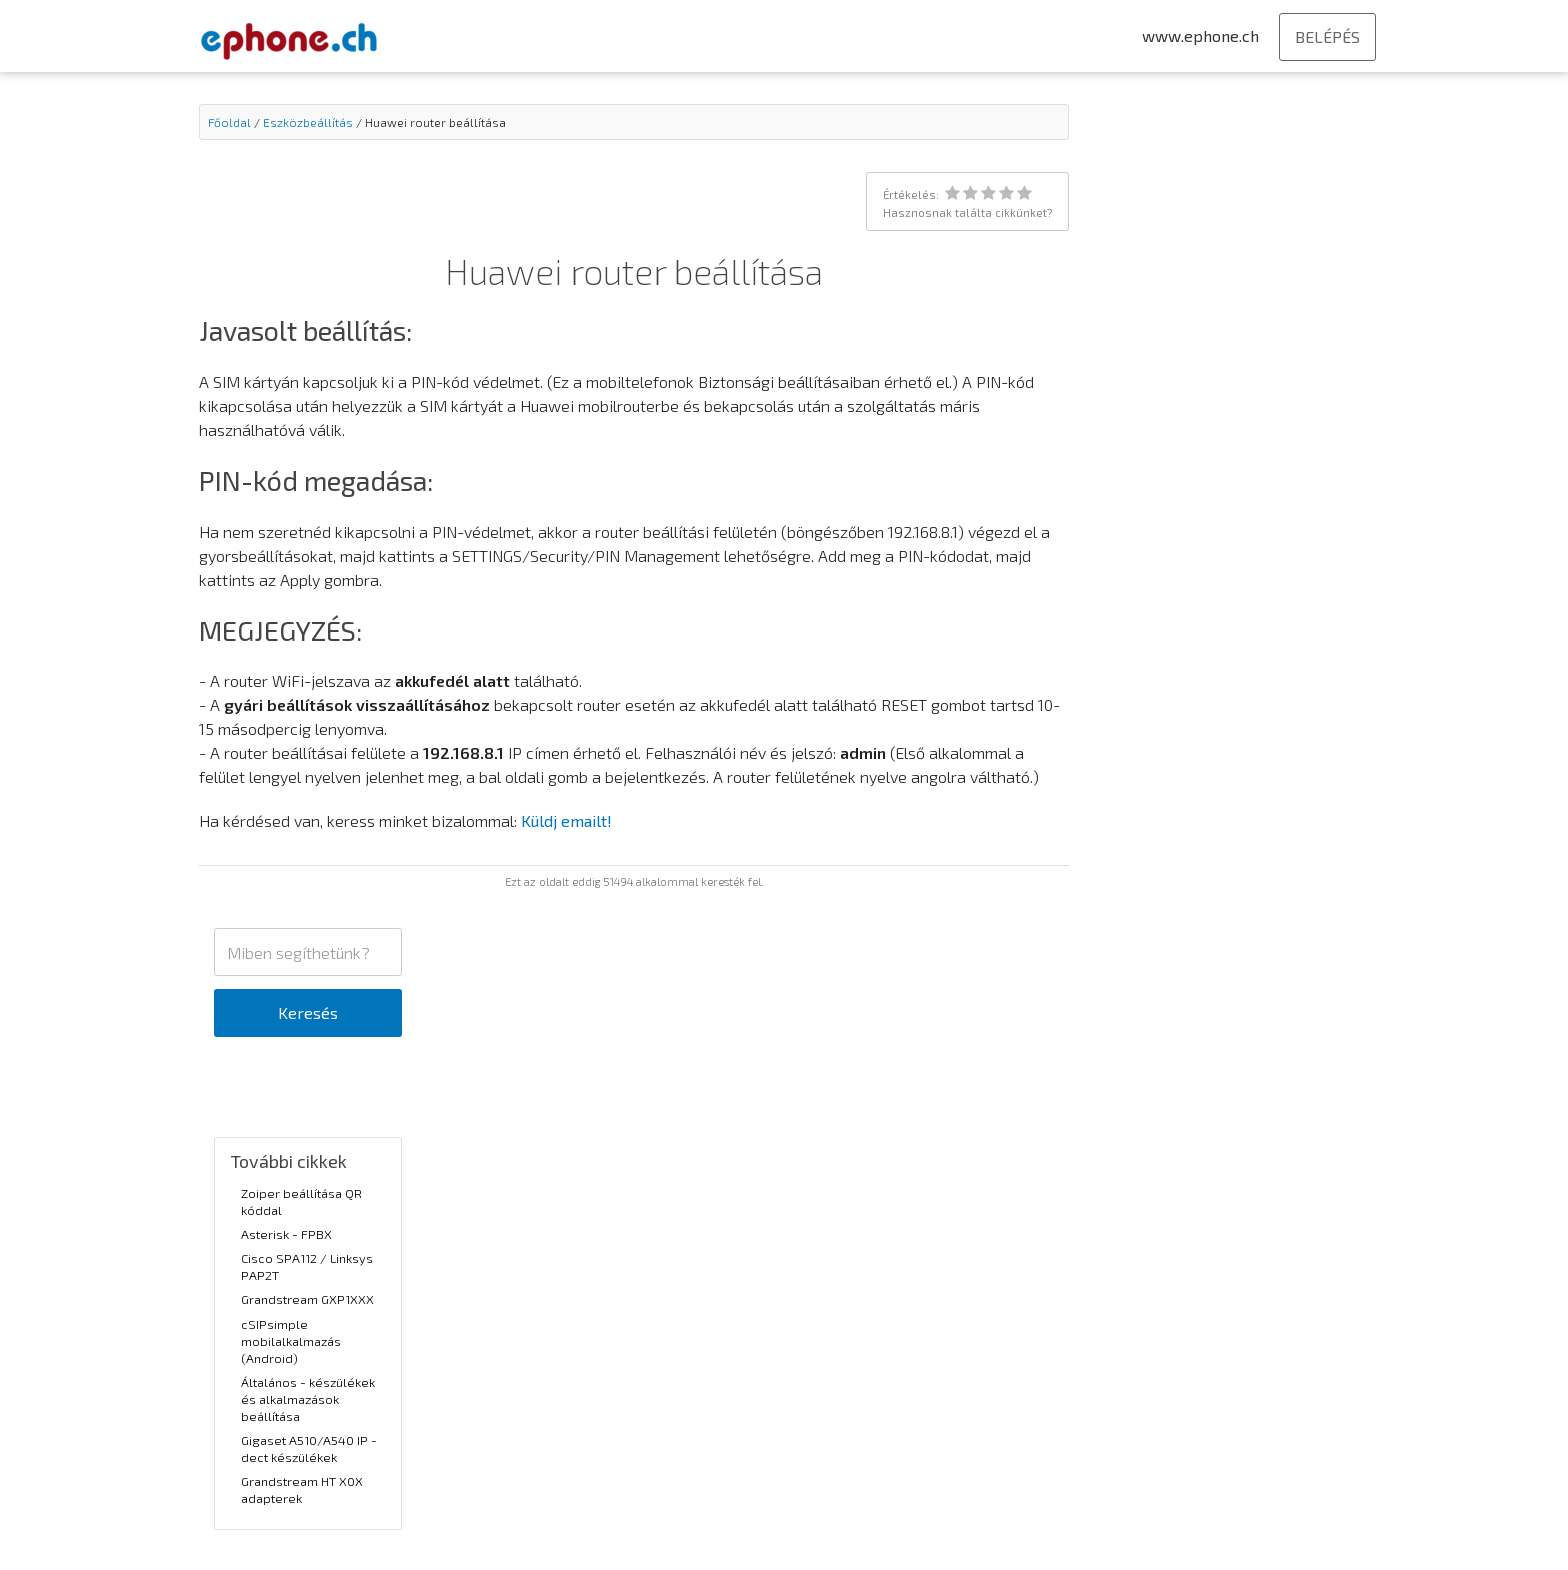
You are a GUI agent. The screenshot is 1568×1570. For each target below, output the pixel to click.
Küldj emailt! (566, 820)
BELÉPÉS (1327, 36)
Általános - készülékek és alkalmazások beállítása (308, 1399)
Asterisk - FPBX (286, 1234)
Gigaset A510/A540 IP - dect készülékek (309, 1448)
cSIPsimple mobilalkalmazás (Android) (291, 1341)
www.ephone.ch (1200, 35)
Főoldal (229, 122)
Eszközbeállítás (308, 122)
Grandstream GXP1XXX (307, 1299)
